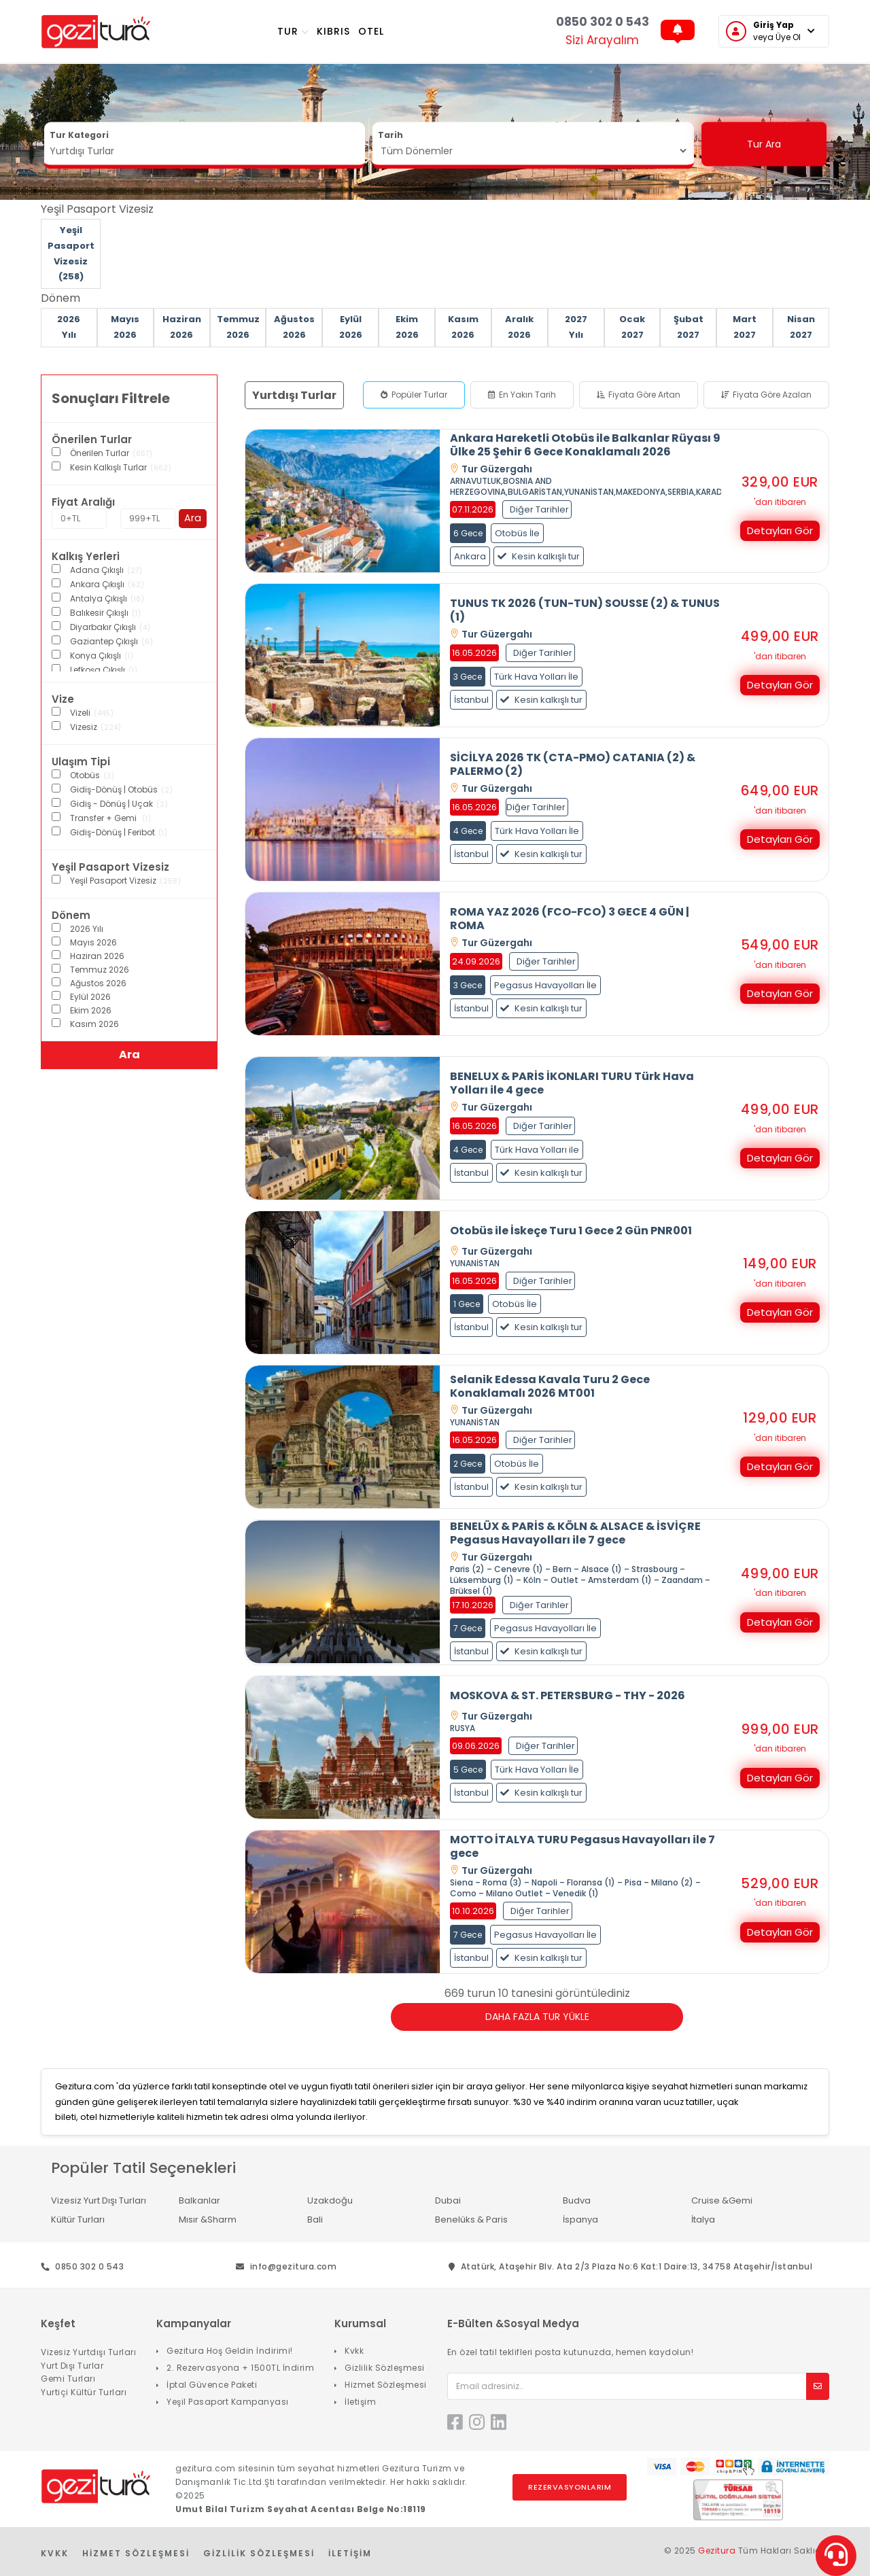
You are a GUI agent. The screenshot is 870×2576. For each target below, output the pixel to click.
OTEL (371, 31)
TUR (293, 31)
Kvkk (354, 2350)
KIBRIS (333, 31)
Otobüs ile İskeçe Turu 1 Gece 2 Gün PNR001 (571, 1231)
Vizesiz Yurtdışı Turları (88, 2352)
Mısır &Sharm (208, 2219)
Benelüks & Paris (471, 2219)
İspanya (580, 2219)
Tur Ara (764, 144)
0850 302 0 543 (602, 22)
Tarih (390, 135)
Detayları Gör (780, 530)
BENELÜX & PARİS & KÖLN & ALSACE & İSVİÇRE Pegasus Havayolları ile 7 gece (575, 1533)
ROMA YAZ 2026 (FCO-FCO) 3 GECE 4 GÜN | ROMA (569, 919)
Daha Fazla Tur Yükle (537, 2016)
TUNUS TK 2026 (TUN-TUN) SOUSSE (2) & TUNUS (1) (585, 610)
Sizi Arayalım (602, 40)
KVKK (55, 2553)
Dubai (448, 2200)
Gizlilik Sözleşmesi (385, 2367)
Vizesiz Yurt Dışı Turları (98, 2200)
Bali (315, 2219)
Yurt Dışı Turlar (72, 2365)
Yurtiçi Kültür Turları (83, 2392)
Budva (577, 2200)
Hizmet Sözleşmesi (386, 2384)
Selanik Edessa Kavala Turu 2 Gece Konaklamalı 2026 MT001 (550, 1386)
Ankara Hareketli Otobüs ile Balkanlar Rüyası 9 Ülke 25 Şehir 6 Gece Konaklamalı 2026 (585, 445)
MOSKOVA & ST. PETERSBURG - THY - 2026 (567, 1696)
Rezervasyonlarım (570, 2488)
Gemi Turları (68, 2378)
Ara (192, 518)
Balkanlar (199, 2200)
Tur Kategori (79, 135)
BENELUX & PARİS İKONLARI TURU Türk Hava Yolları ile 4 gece (572, 1083)
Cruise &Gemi (721, 2200)
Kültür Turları (78, 2219)
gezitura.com (205, 2468)
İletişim (360, 2401)
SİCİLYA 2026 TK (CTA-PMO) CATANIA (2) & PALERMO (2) (572, 764)
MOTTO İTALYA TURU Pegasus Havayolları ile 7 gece (582, 1846)
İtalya (703, 2219)
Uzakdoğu (330, 2200)
